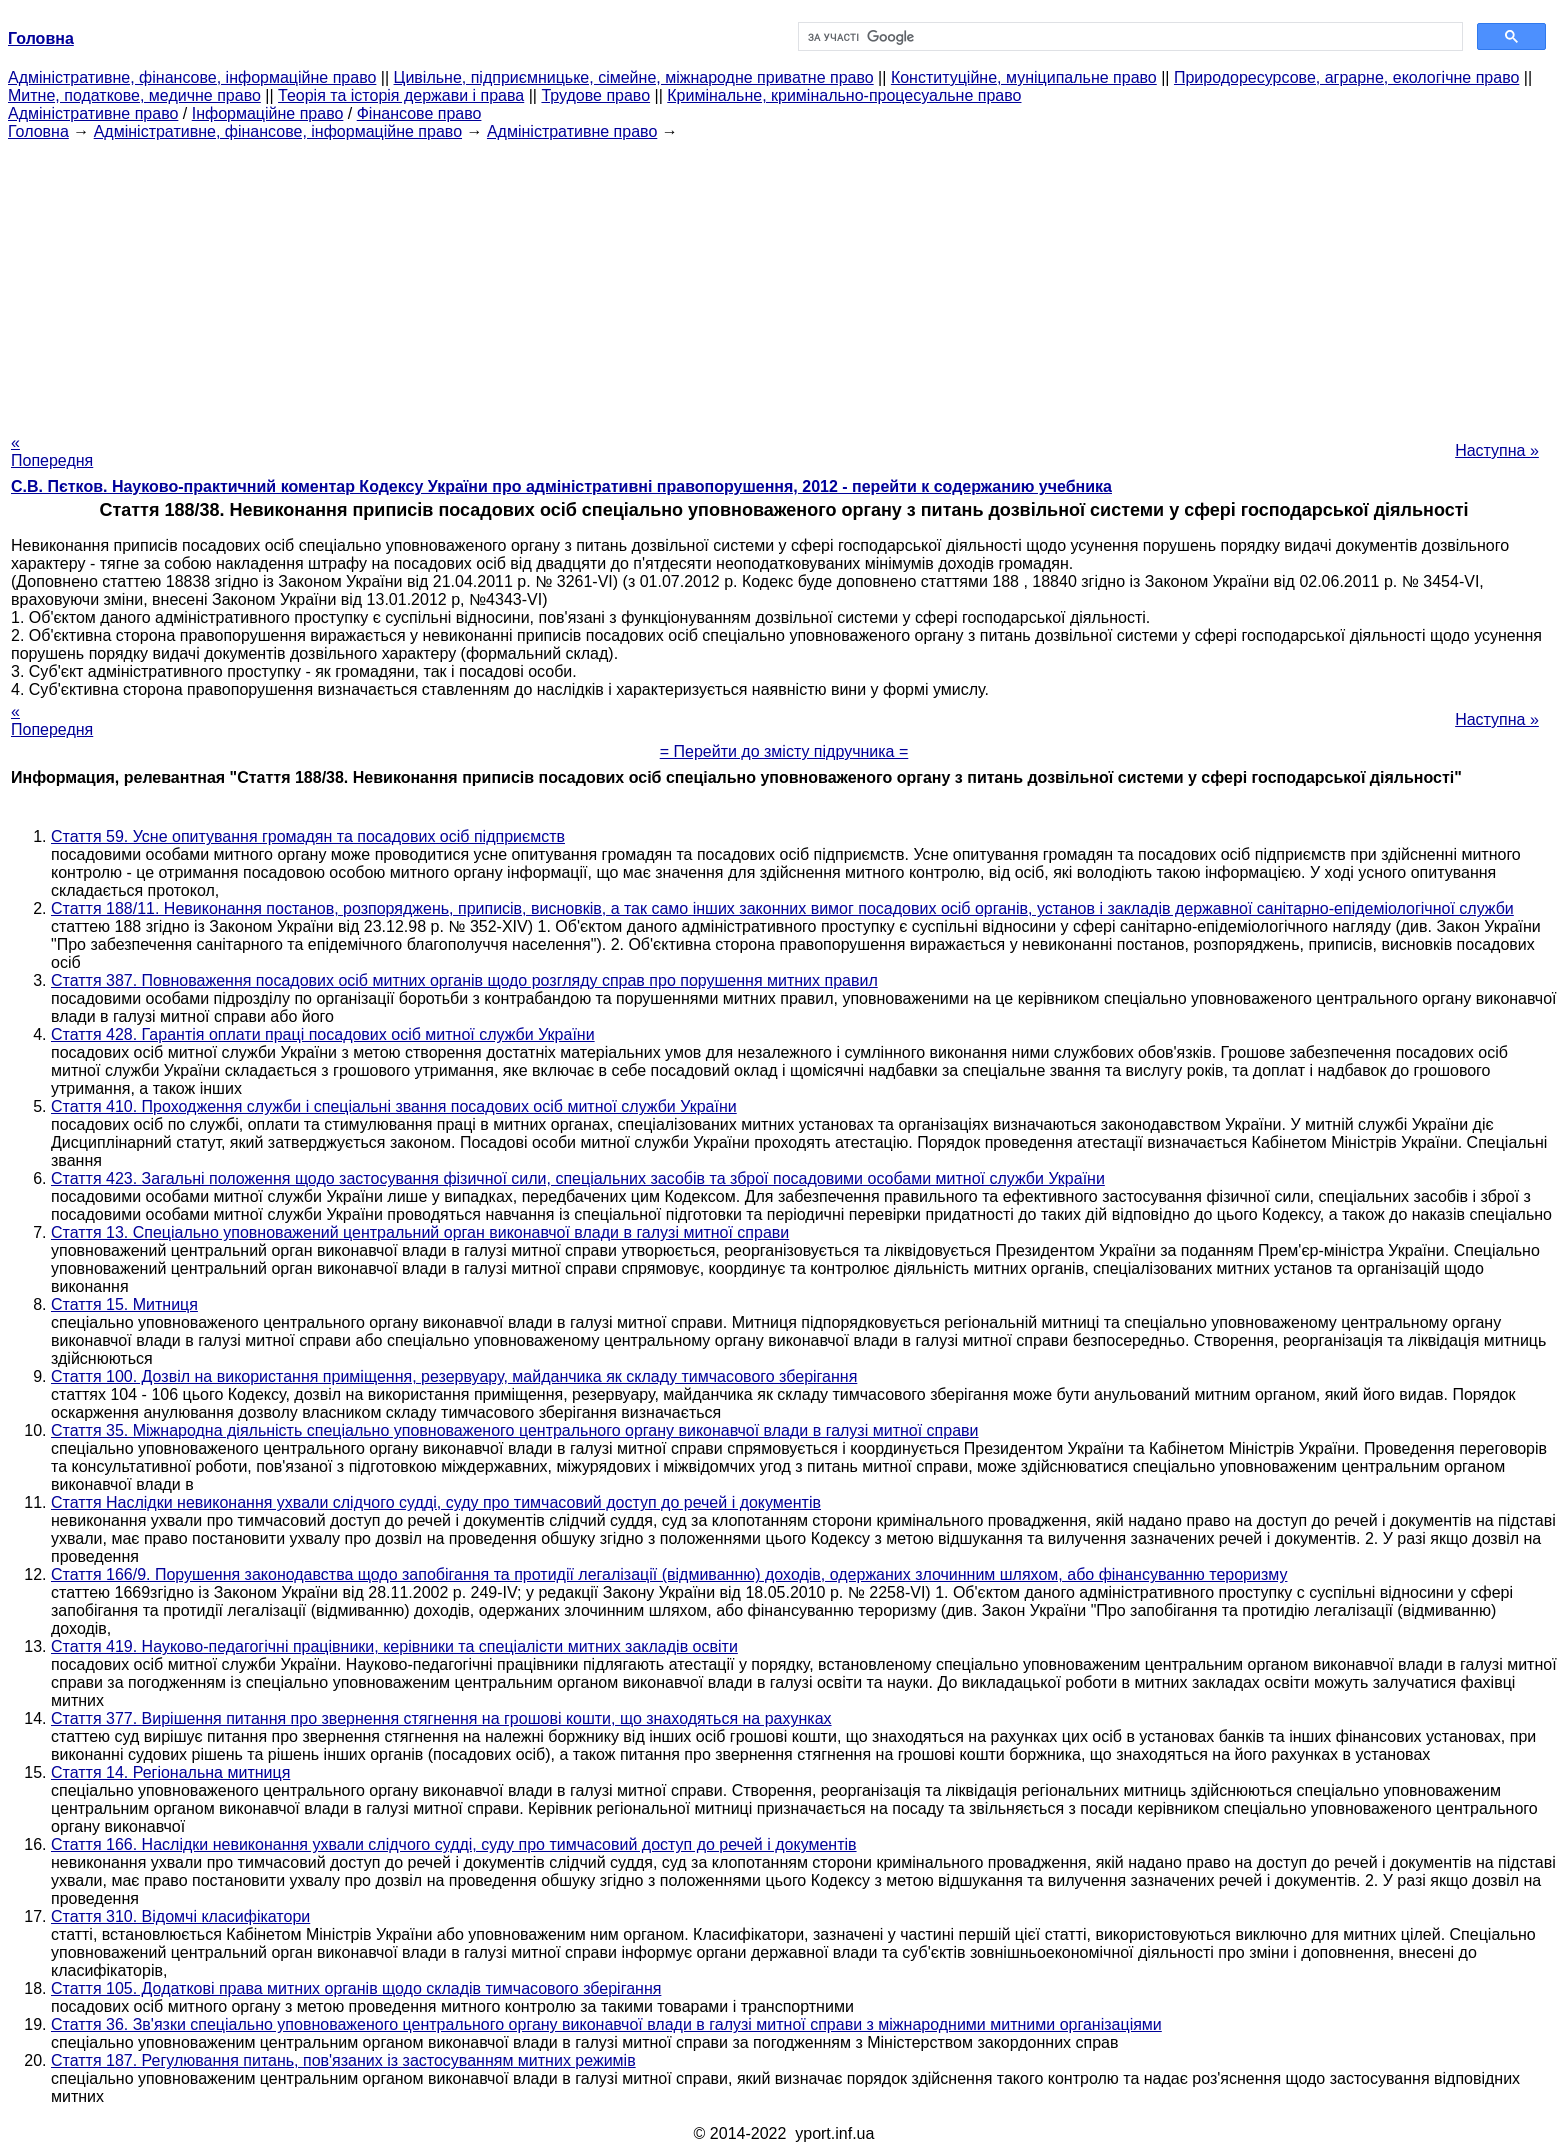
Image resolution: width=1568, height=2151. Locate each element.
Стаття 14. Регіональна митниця (170, 1772)
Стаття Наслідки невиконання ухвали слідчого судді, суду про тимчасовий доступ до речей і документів (436, 1502)
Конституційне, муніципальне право (1024, 77)
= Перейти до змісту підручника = (784, 751)
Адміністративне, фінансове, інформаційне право (192, 77)
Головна (38, 131)
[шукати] (1128, 37)
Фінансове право (419, 113)
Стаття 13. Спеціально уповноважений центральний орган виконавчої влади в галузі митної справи (420, 1232)
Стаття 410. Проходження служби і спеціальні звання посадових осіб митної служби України (394, 1106)
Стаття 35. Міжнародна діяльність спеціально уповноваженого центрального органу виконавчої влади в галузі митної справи (515, 1430)
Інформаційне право (268, 113)
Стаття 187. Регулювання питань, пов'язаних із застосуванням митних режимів (343, 2060)
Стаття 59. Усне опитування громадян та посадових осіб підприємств (308, 836)
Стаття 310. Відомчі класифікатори (180, 1916)
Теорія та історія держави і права (401, 95)
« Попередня (52, 451)
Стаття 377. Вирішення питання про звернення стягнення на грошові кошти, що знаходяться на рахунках (441, 1718)
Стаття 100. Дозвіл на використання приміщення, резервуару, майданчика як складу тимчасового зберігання (454, 1376)
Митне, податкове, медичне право (134, 95)
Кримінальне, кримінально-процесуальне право (844, 95)
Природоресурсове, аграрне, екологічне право (1346, 77)
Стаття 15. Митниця (124, 1304)
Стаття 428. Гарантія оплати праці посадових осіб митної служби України (323, 1034)
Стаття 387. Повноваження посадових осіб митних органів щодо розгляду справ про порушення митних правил (464, 980)
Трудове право (595, 95)
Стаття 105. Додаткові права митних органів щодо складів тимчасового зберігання (356, 1988)
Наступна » (1497, 450)
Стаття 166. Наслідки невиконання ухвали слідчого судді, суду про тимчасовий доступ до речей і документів (454, 1844)
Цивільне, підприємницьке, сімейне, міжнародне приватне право (634, 77)
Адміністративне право (93, 113)
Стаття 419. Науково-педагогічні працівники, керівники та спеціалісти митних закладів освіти (394, 1646)
